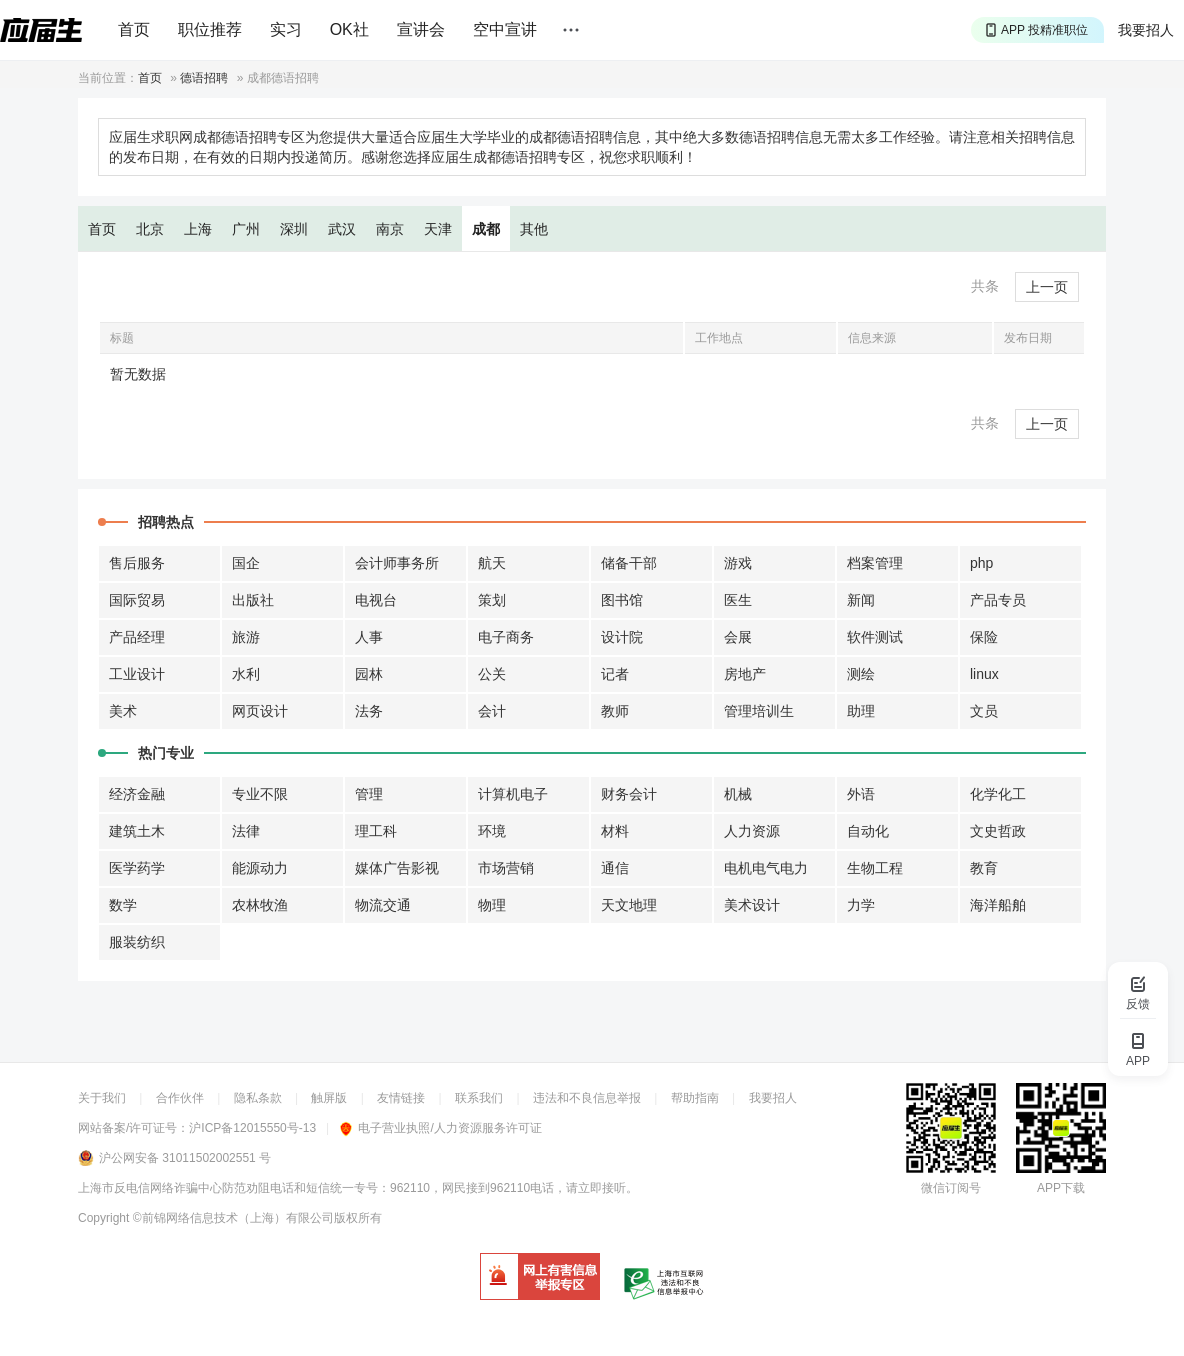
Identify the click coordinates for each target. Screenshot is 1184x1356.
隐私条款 (258, 1098)
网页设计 (260, 711)
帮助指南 (695, 1098)
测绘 (861, 674)
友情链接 (401, 1098)
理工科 (376, 831)
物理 (492, 905)
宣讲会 (421, 29)
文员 (984, 711)
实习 (286, 29)
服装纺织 (137, 942)
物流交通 (383, 905)
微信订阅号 (951, 1188)
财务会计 (629, 794)
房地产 (745, 674)
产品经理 (137, 637)
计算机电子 (513, 794)
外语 (861, 794)
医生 (738, 600)
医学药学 (137, 868)
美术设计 (752, 905)
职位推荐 (210, 29)
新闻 (861, 600)
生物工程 (875, 868)
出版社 (253, 600)
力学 (861, 905)
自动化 (868, 831)
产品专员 (998, 600)
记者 (615, 674)
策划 (492, 600)
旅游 (246, 637)
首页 (134, 29)
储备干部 (629, 563)
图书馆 (622, 600)
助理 (861, 711)
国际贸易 (137, 600)
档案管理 (875, 563)
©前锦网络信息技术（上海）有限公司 (233, 1218)
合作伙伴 (180, 1098)
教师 (615, 711)
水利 (246, 674)
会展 (738, 637)
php (981, 563)
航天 (492, 563)
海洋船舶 (998, 905)
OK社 (349, 29)
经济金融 (137, 794)
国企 (246, 563)
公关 (492, 674)
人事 (369, 637)
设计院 (622, 637)
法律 (246, 831)
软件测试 (875, 637)
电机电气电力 (766, 868)
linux (984, 674)
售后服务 (137, 563)
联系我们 (479, 1098)
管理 (369, 794)
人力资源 (752, 831)
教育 (984, 868)
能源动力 (260, 868)
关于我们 (102, 1098)
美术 (123, 711)
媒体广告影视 (397, 868)
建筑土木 (137, 831)
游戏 (738, 563)
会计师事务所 (397, 563)
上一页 (1047, 287)
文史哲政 (998, 831)
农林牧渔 (260, 905)
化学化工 (998, 794)
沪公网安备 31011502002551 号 (185, 1158)
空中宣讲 (505, 29)
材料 (615, 831)
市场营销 (506, 868)
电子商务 (506, 637)
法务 (369, 711)
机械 (738, 794)
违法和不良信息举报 (587, 1098)
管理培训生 (759, 711)
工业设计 (137, 674)
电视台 (376, 600)
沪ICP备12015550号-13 (252, 1128)
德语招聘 (204, 78)
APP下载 (1061, 1188)
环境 (492, 831)
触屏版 (329, 1098)
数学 (123, 905)
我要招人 (1146, 30)
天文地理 (629, 905)
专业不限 (260, 794)
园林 (369, 674)
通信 (615, 868)
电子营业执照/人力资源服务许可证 (440, 1128)
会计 (492, 711)
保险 (984, 637)
